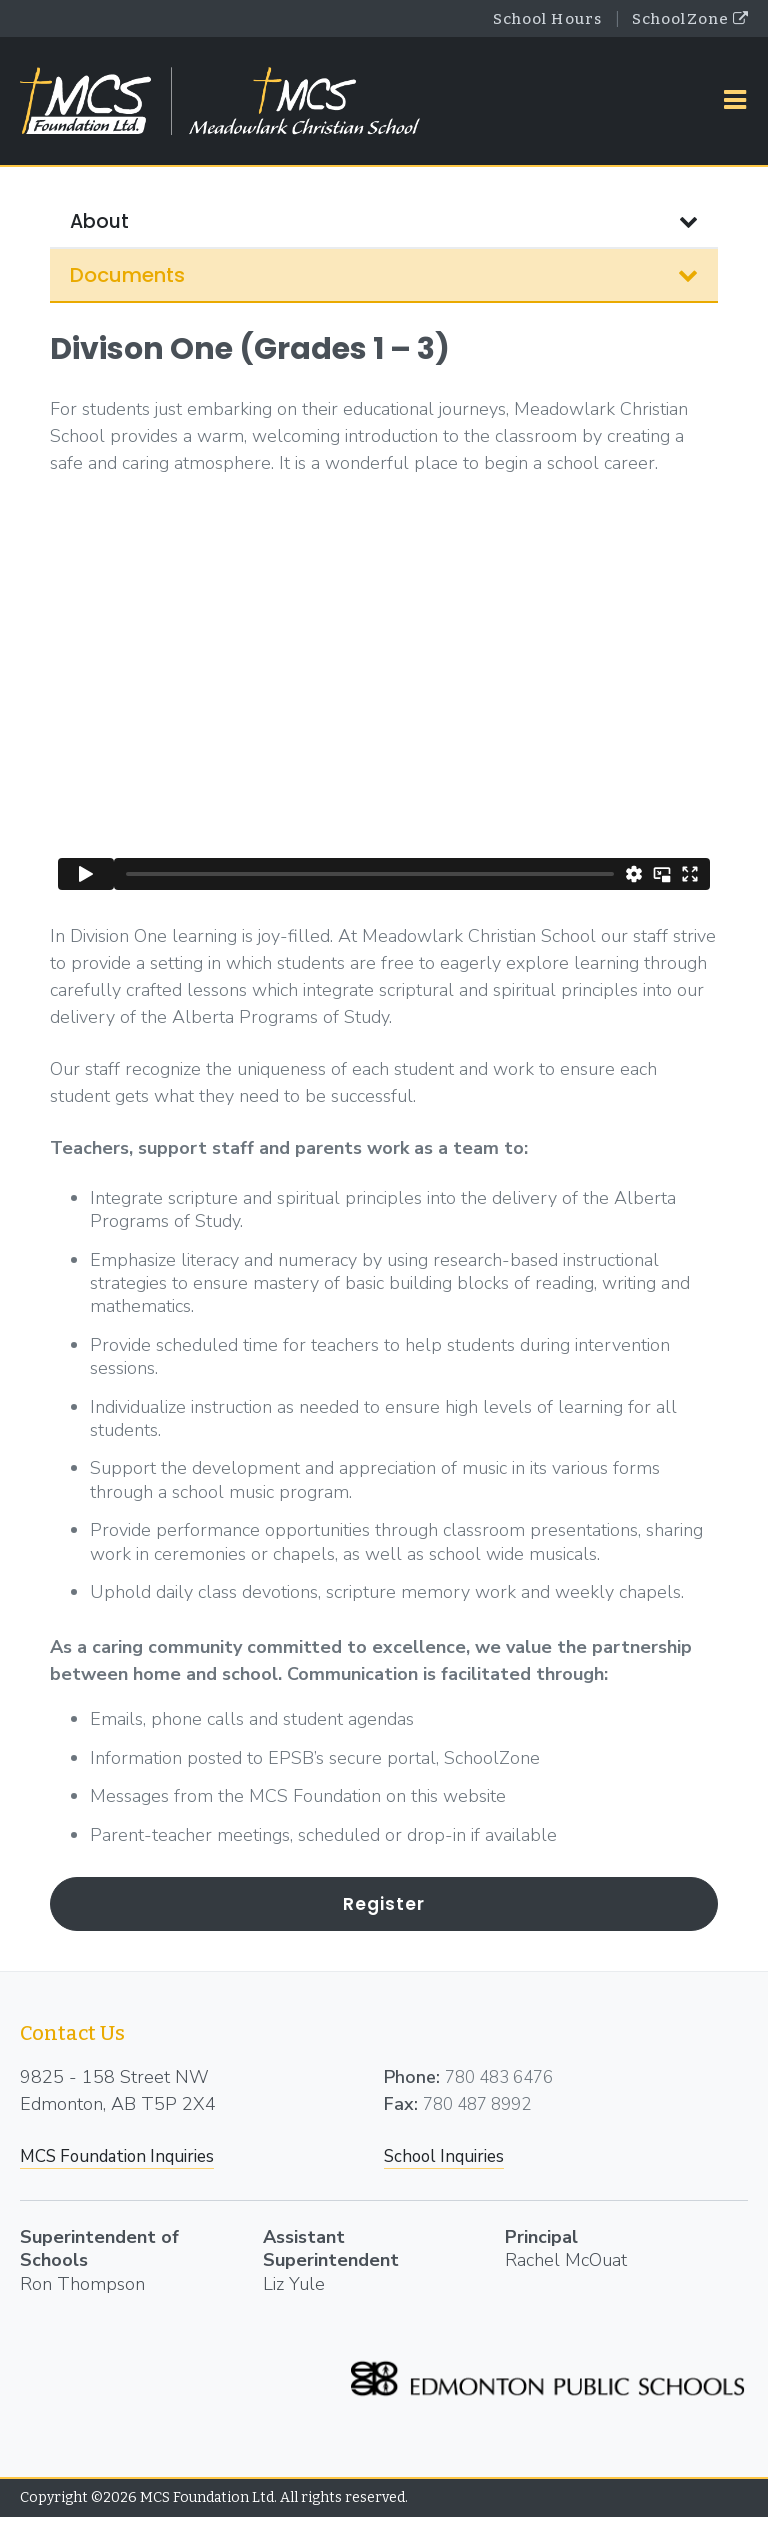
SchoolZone (684, 19)
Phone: (412, 2080)
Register (384, 1906)
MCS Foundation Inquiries (126, 2159)
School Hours (530, 19)
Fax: (401, 2107)
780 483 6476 (505, 2080)
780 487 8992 (483, 2107)
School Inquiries (449, 2159)
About (384, 225)
